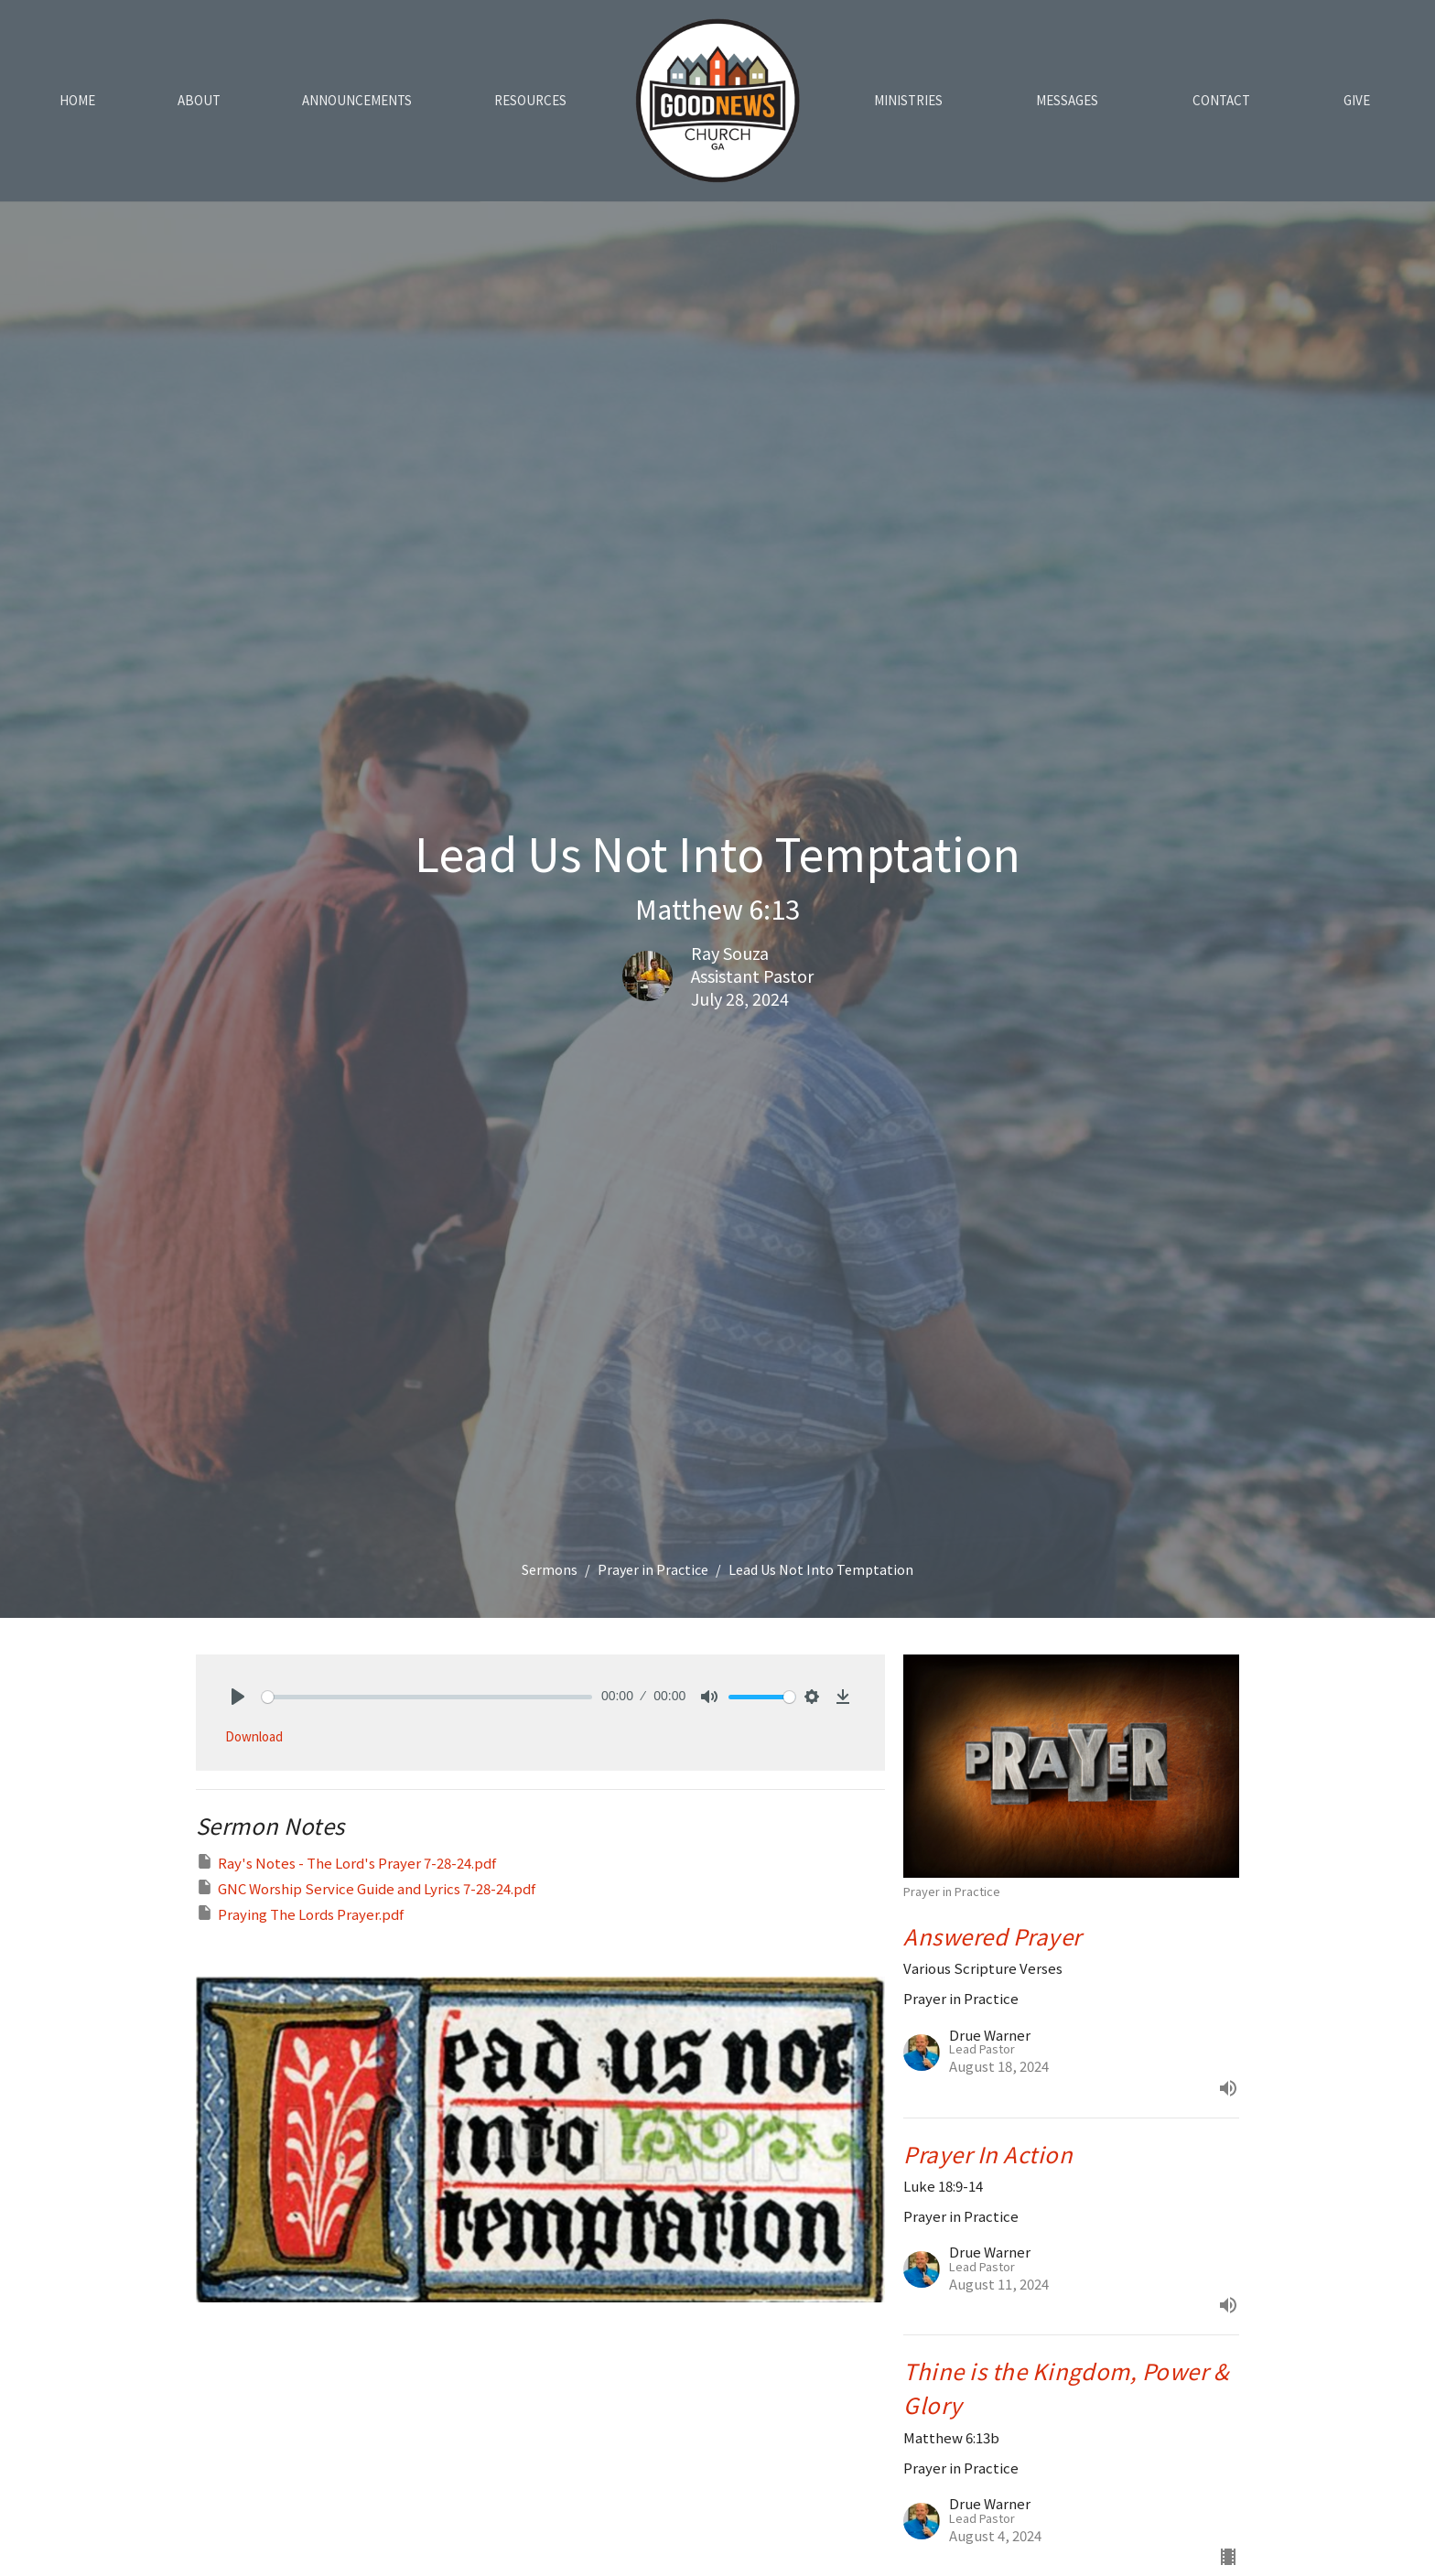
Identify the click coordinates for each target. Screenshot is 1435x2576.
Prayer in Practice (653, 1569)
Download (254, 1736)
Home (77, 100)
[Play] (238, 1696)
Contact (1221, 100)
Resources (530, 100)
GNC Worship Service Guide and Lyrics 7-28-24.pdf (365, 1888)
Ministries (908, 100)
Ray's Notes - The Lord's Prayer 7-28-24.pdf (346, 1862)
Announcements (357, 100)
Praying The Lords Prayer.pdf (300, 1913)
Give (1356, 100)
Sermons (549, 1569)
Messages (1067, 100)
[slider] (427, 1697)
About (199, 100)
